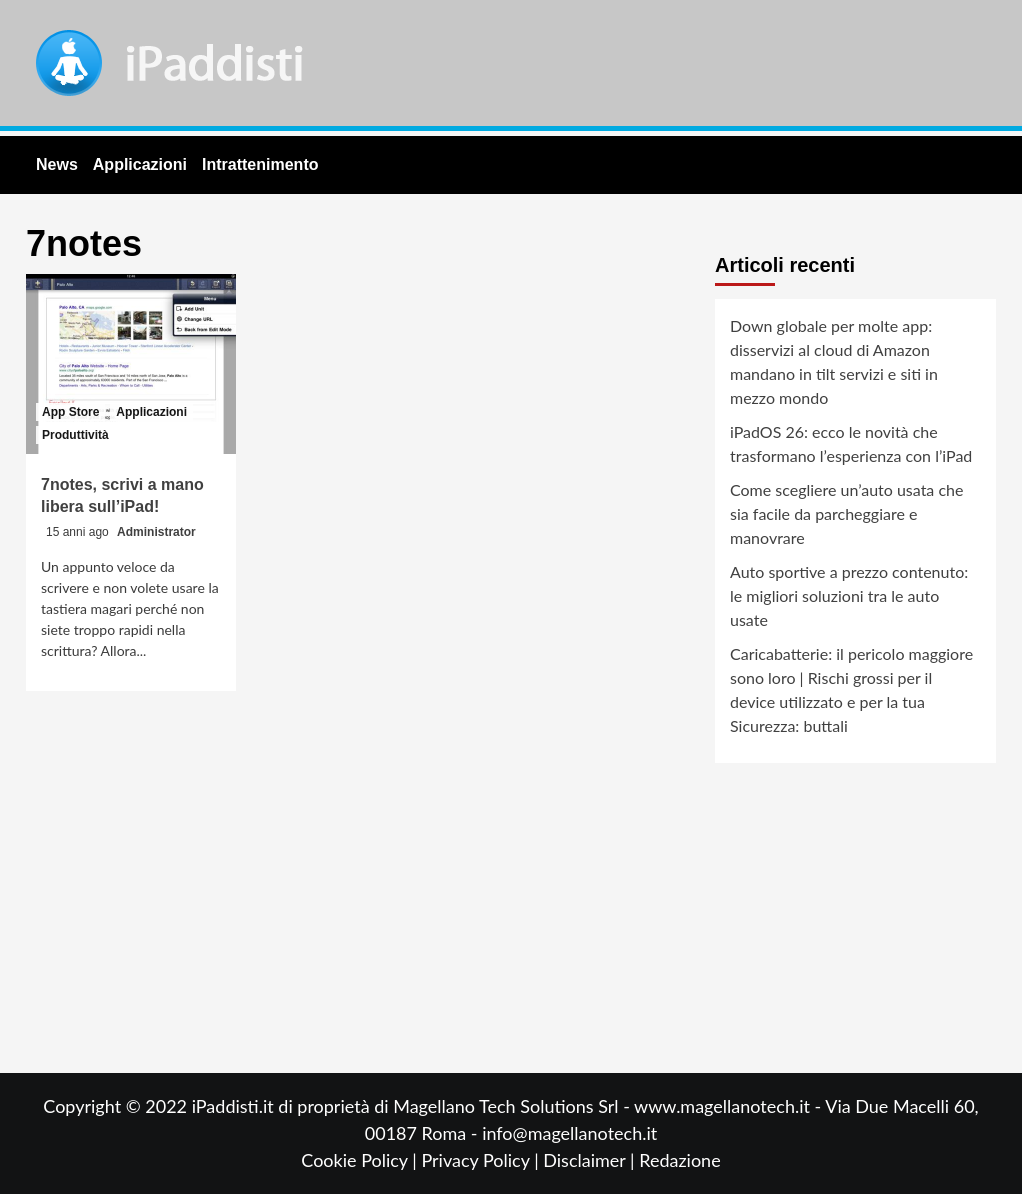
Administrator (156, 532)
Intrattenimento (260, 164)
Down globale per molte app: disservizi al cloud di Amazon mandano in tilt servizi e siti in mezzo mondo (834, 361)
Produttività (75, 435)
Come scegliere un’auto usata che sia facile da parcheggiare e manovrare (846, 513)
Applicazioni (140, 164)
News (57, 164)
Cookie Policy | (361, 1160)
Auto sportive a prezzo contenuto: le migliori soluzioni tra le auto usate (849, 595)
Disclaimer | (591, 1160)
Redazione (679, 1160)
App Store (70, 412)
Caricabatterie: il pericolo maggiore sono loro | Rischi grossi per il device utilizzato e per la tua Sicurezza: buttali (851, 689)
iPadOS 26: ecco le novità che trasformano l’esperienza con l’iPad (851, 443)
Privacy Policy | (482, 1160)
